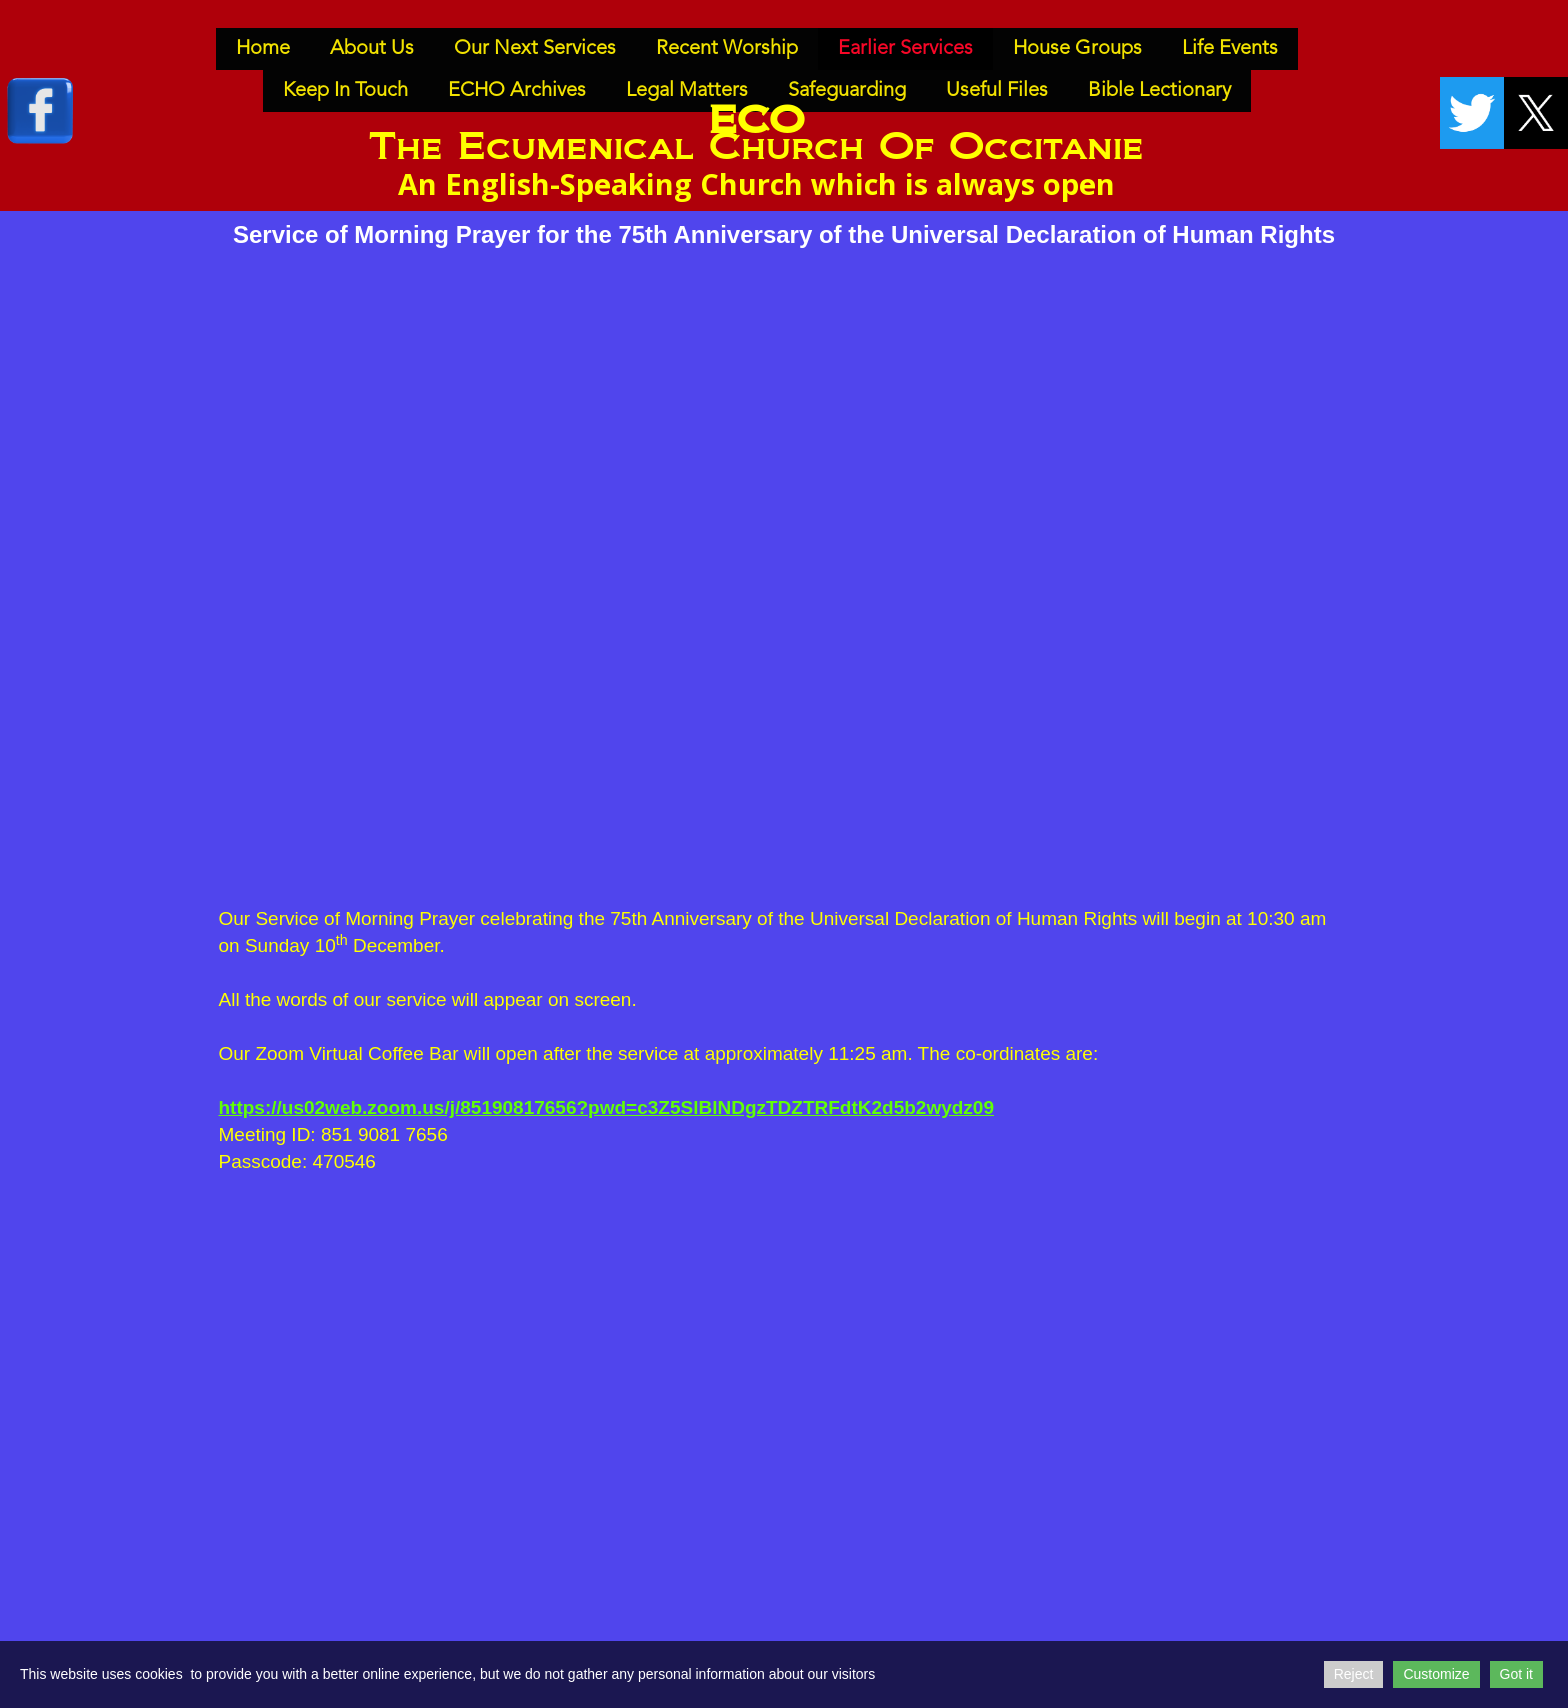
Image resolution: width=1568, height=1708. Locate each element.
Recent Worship (727, 49)
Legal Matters (687, 91)
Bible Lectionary (1159, 91)
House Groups (1077, 49)
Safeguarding (847, 91)
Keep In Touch (345, 91)
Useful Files (997, 91)
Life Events (1230, 49)
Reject (1354, 1674)
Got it (1516, 1674)
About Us (372, 49)
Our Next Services (535, 49)
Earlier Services (905, 49)
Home (263, 49)
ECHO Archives (517, 91)
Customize (1436, 1674)
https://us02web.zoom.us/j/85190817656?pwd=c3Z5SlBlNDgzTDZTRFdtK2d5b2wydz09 (607, 1107)
